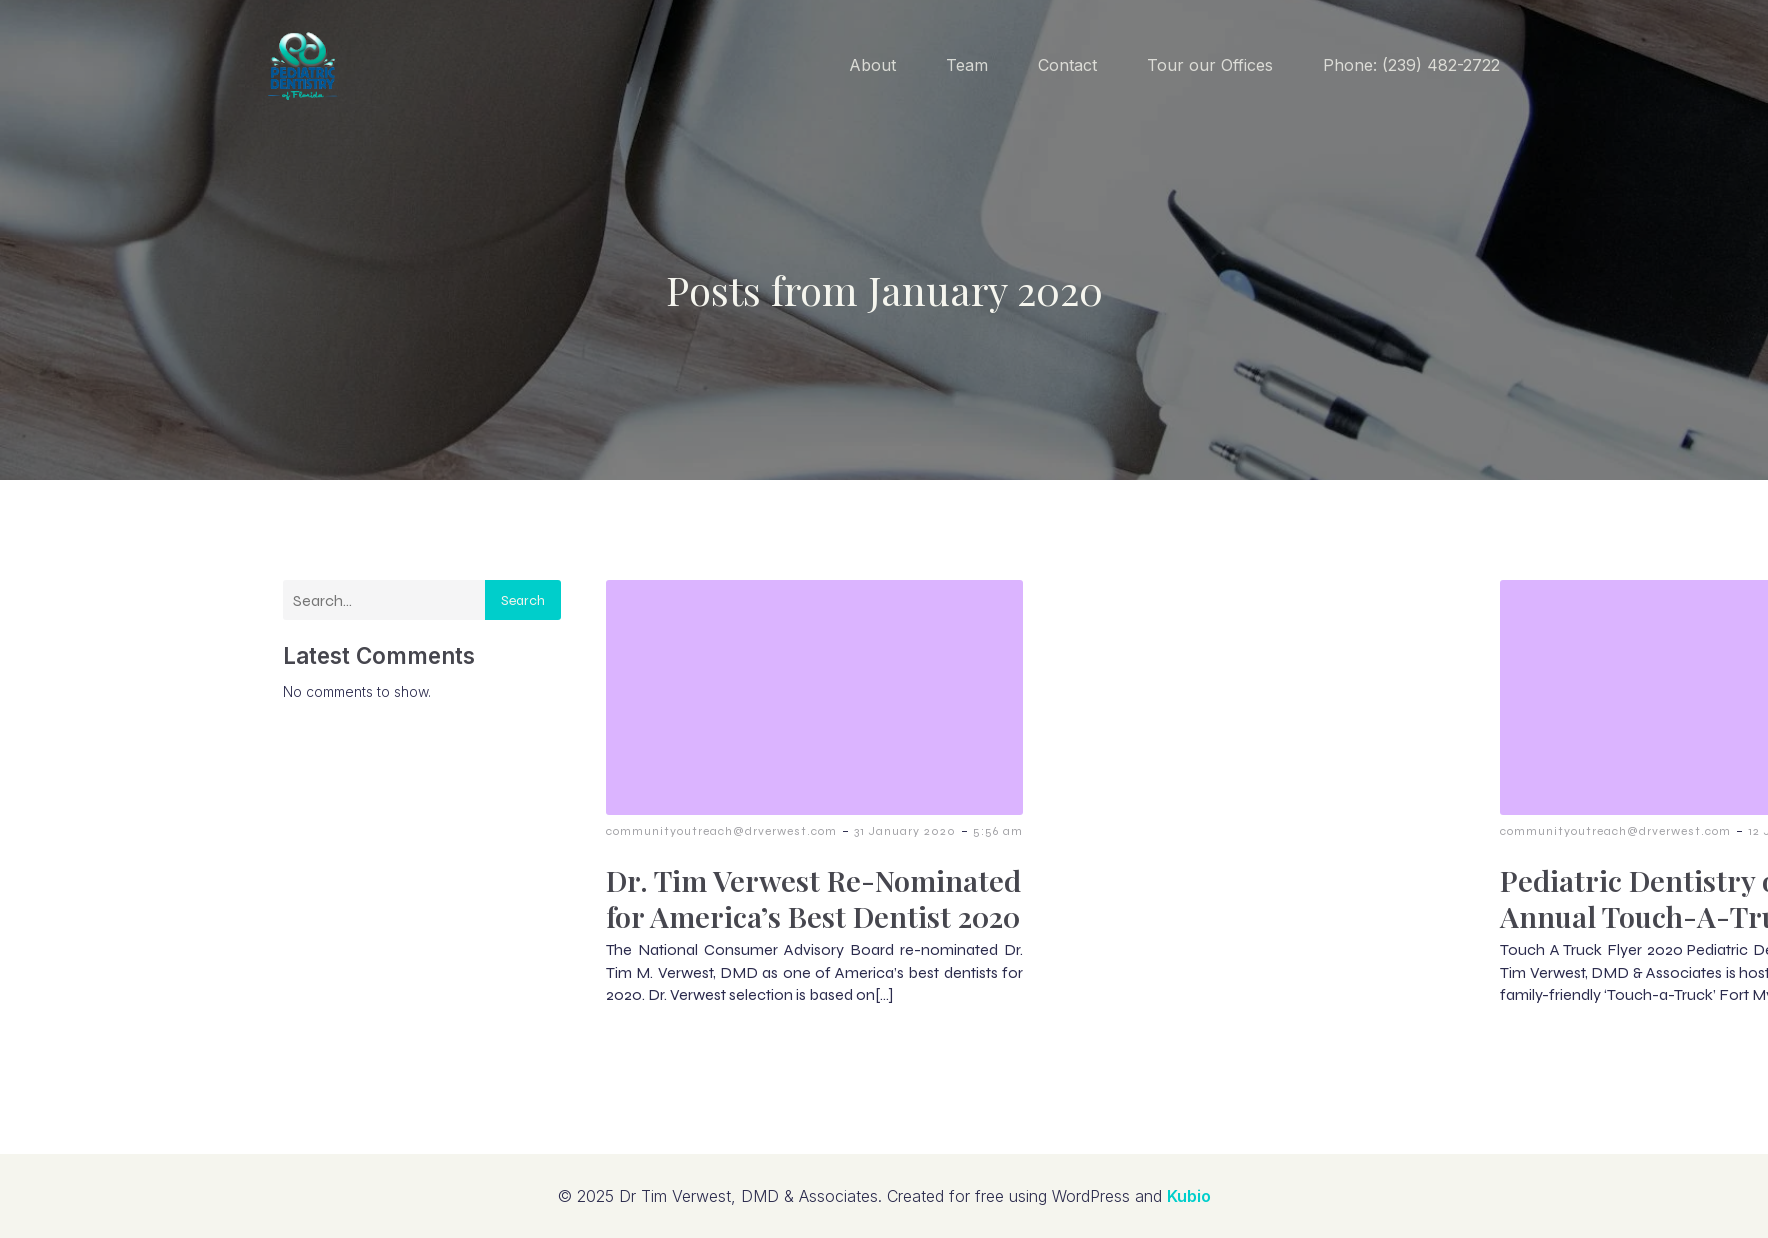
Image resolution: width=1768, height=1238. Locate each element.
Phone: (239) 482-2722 (1411, 65)
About (872, 65)
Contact (1067, 65)
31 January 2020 (905, 831)
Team (967, 65)
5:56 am (998, 831)
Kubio (1189, 1196)
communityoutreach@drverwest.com (721, 831)
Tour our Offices (1210, 65)
